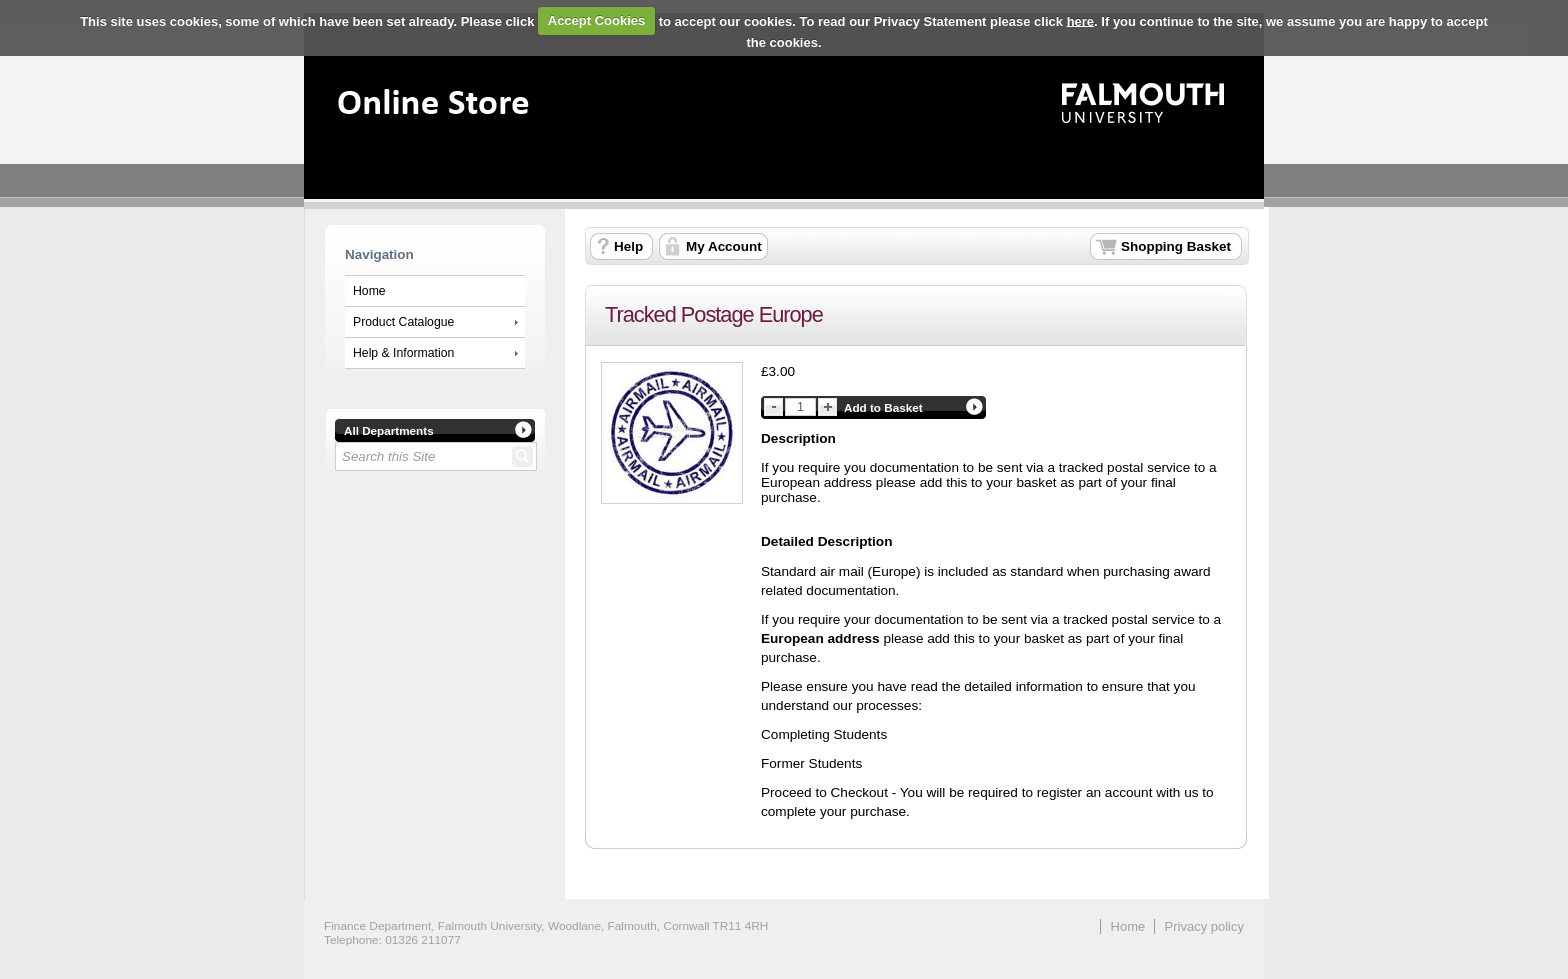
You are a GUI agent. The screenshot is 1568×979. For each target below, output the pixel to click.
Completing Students (824, 734)
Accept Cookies (597, 20)
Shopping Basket (1176, 246)
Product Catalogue (403, 322)
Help (628, 246)
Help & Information (403, 353)
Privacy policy (1204, 926)
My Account (724, 246)
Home (369, 291)
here (1080, 20)
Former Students (811, 763)
